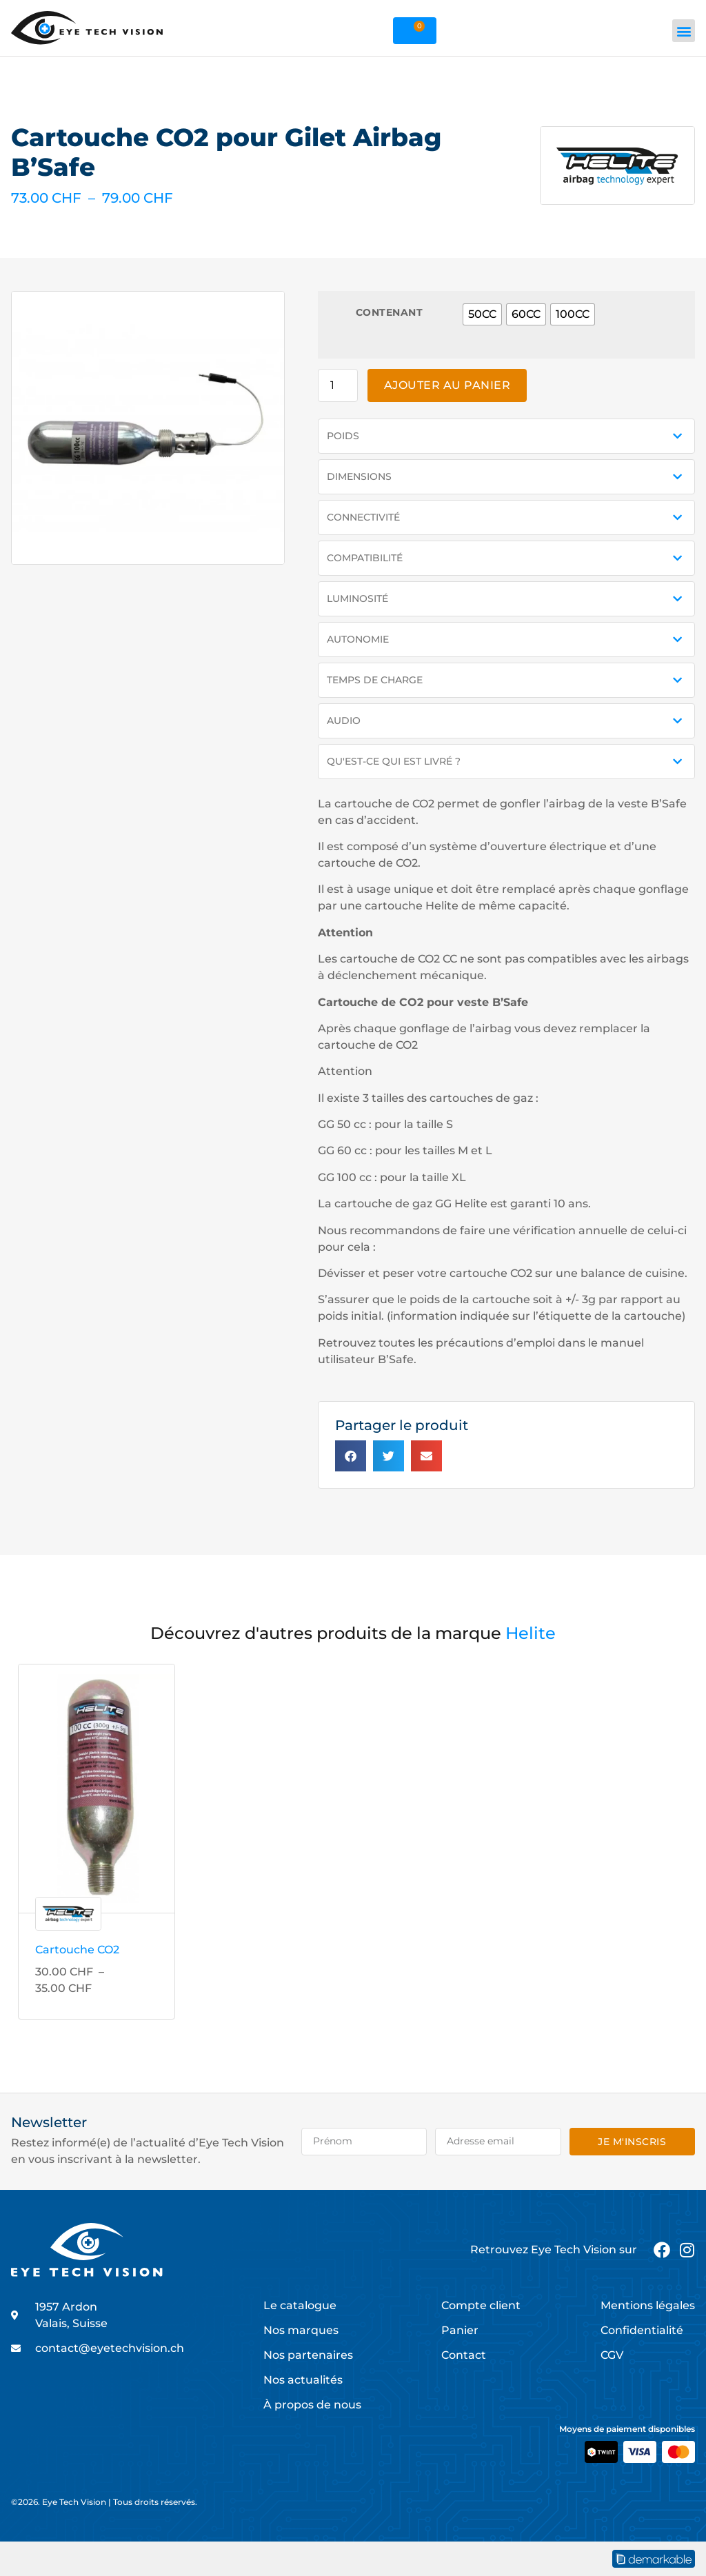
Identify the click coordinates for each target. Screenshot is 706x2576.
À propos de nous (312, 2404)
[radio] (482, 314)
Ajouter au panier (447, 385)
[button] (683, 30)
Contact (463, 2355)
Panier (459, 2330)
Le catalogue (299, 2305)
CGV (612, 2355)
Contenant (389, 312)
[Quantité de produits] (338, 385)
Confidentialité (642, 2330)
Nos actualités (303, 2379)
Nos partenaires (308, 2355)
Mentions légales (648, 2305)
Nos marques (301, 2330)
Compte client (481, 2305)
